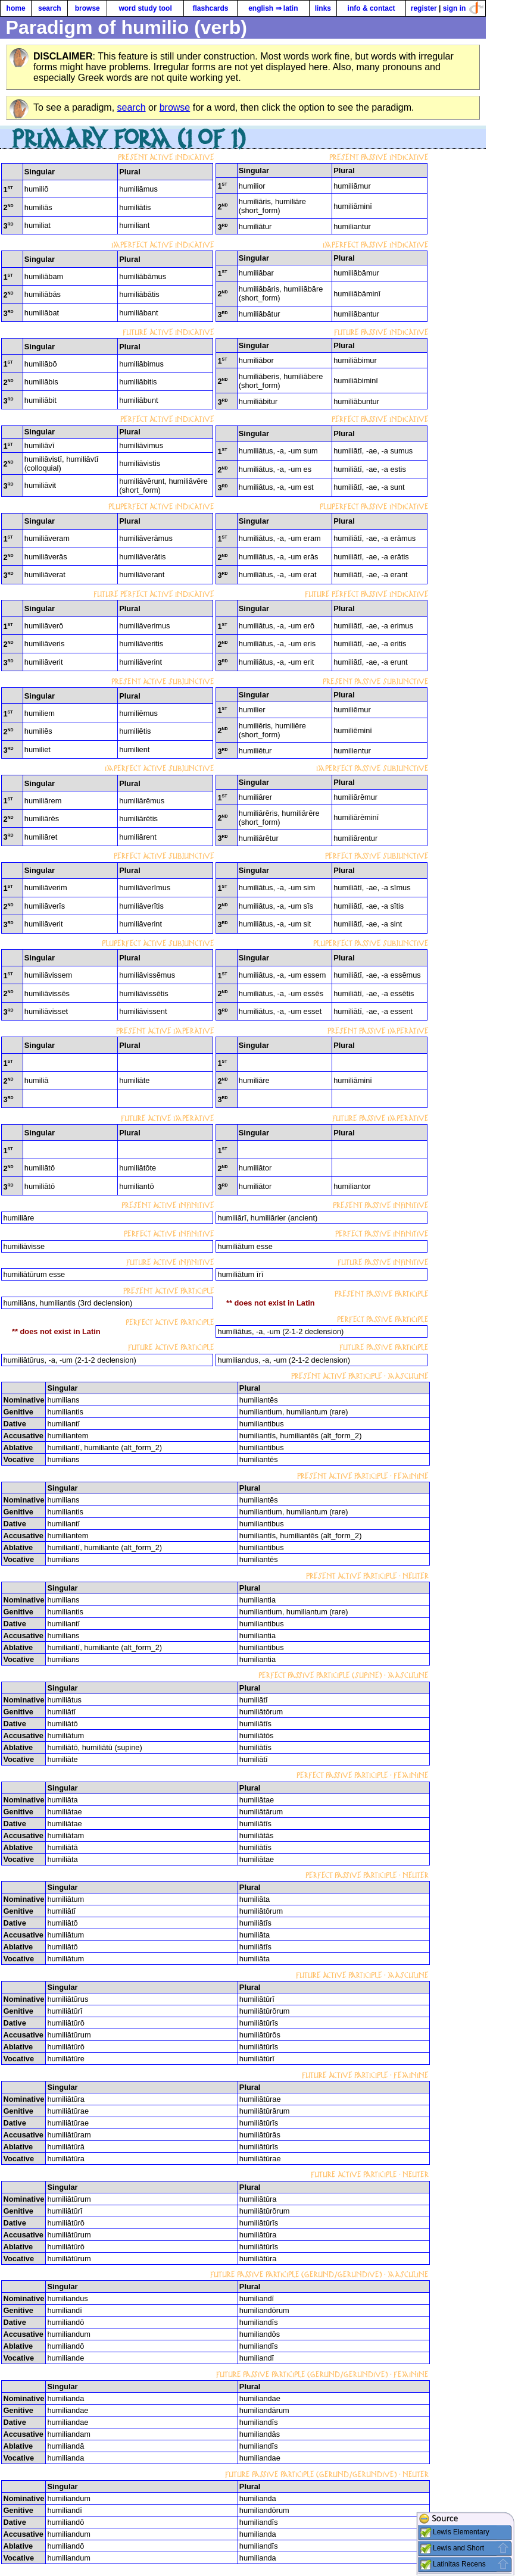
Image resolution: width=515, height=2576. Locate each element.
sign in (454, 8)
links (323, 8)
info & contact (371, 8)
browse (87, 8)
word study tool (144, 8)
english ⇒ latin (273, 8)
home (16, 8)
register (424, 8)
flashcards (210, 8)
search (49, 8)
